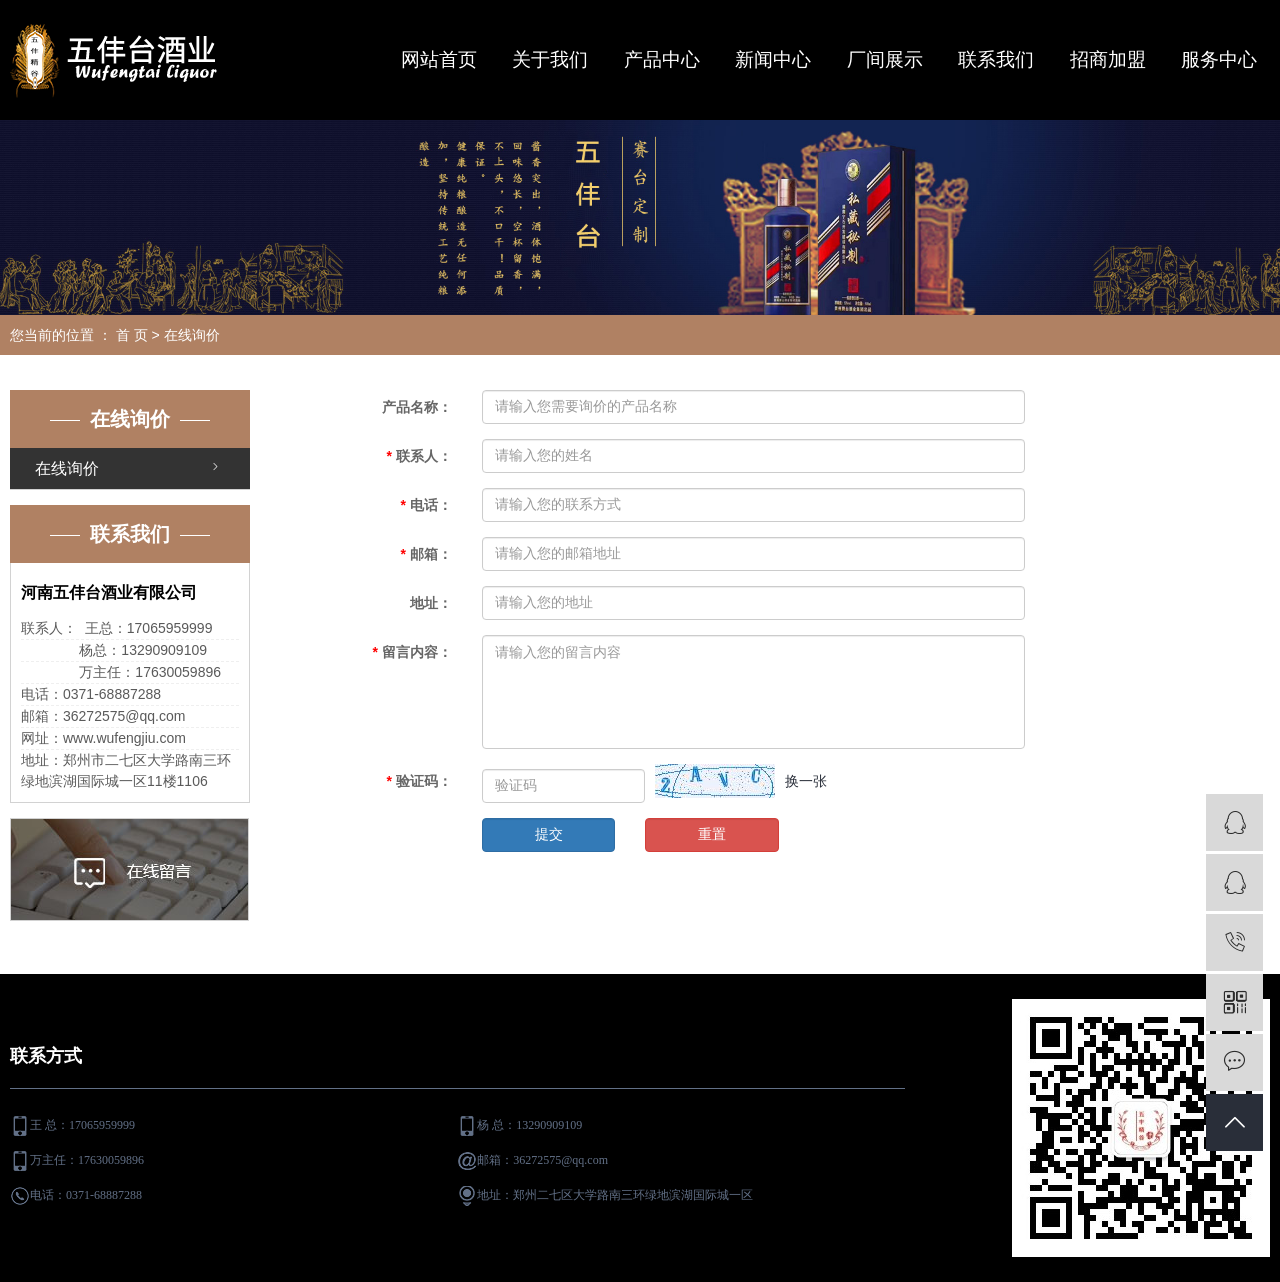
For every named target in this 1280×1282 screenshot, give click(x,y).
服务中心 (1219, 59)
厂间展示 (885, 59)
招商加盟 (1108, 59)
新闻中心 (773, 59)
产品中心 (662, 59)
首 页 (132, 335)
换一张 (806, 781)
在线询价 (67, 468)
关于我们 (550, 59)
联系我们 (996, 59)
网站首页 (439, 59)
